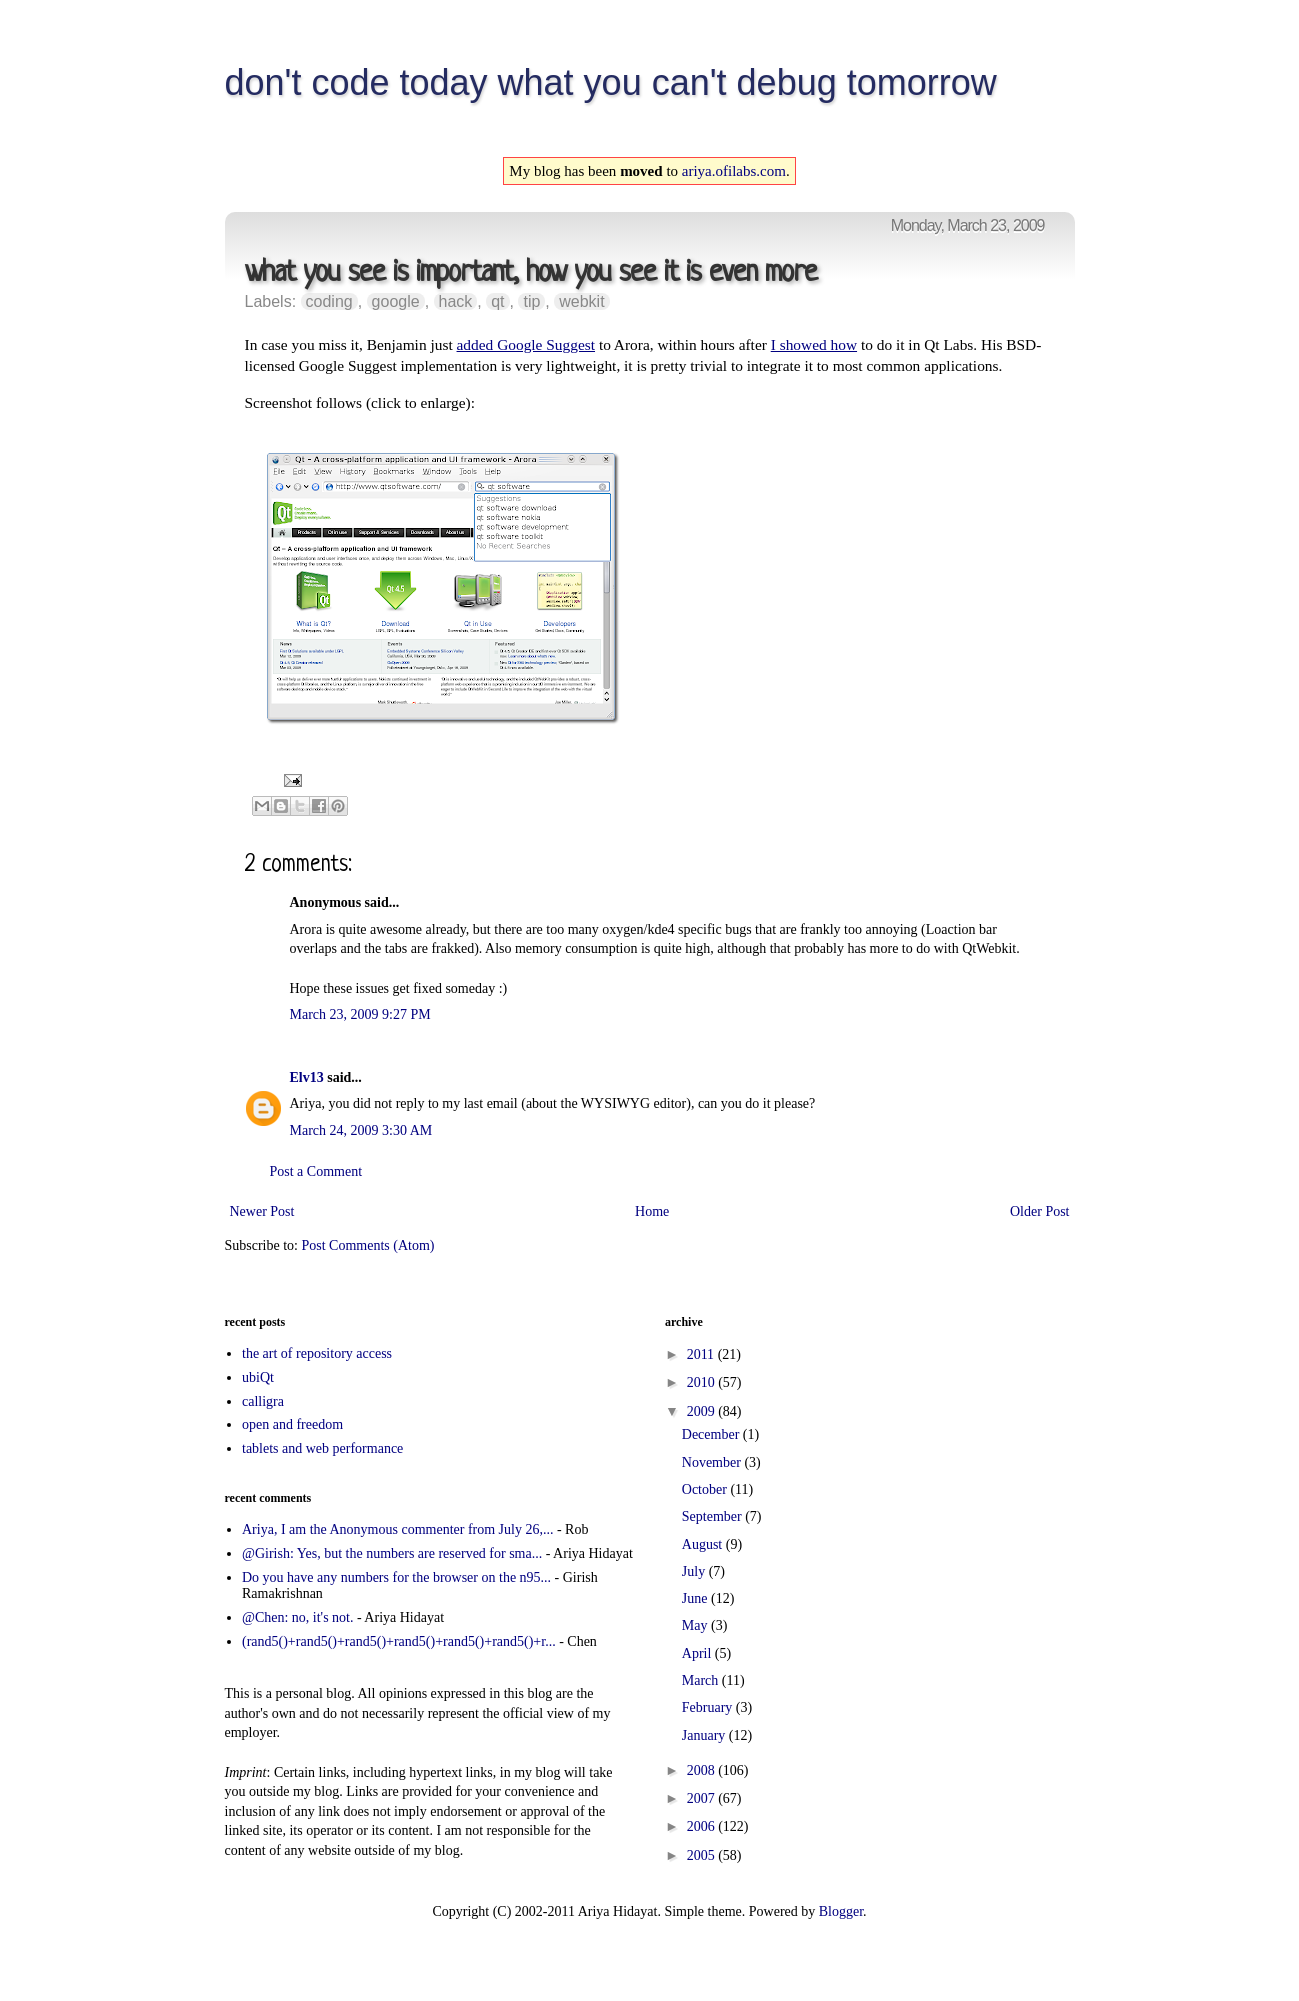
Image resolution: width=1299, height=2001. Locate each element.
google (396, 301)
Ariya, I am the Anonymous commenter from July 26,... (397, 1529)
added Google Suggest (526, 344)
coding (329, 301)
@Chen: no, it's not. (297, 1617)
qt (497, 301)
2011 (702, 1354)
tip (531, 301)
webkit (581, 301)
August (704, 1544)
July (695, 1571)
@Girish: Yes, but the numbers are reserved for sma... (392, 1553)
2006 (703, 1826)
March (702, 1680)
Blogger (841, 1911)
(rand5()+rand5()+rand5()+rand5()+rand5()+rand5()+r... (399, 1641)
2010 (703, 1382)
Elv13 (307, 1077)
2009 (703, 1411)
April (698, 1653)
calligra (263, 1401)
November (713, 1462)
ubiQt (258, 1377)
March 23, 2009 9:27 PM (360, 1014)
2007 (703, 1798)
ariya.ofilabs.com (734, 171)
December (712, 1434)
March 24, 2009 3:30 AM (361, 1130)
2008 (703, 1770)
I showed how (814, 344)
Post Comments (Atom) (368, 1245)
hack (456, 301)
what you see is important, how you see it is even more (531, 273)
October (706, 1489)
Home (652, 1211)
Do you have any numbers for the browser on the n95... (396, 1577)
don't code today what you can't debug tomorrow (611, 82)
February (709, 1707)
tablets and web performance (322, 1448)
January (705, 1735)
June (696, 1598)
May (696, 1625)
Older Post (1040, 1211)
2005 (703, 1855)
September (713, 1516)
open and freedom (292, 1424)
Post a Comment (316, 1171)
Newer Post (262, 1211)
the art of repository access (317, 1353)
